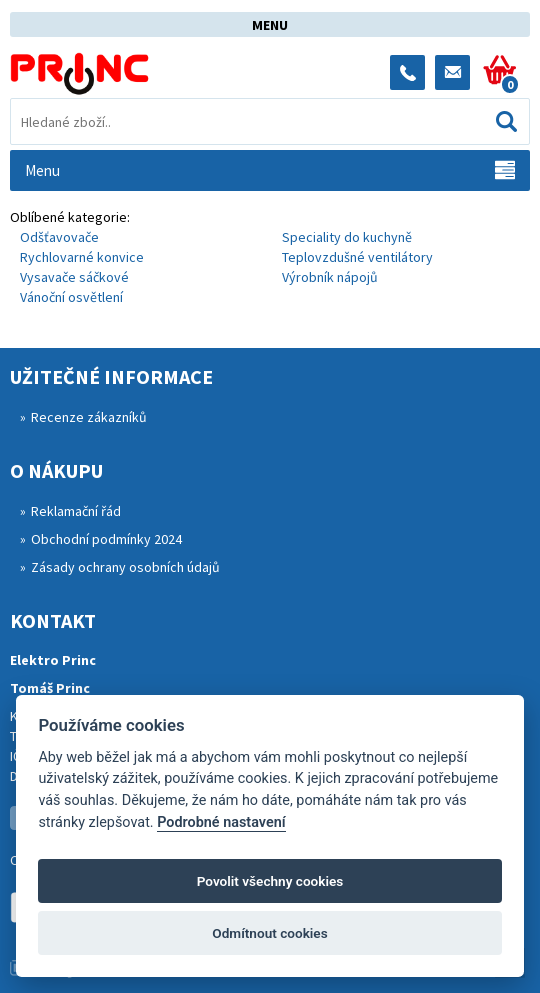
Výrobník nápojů (330, 277)
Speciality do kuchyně (347, 237)
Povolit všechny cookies (270, 881)
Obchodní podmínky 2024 (106, 539)
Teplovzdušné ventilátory (357, 257)
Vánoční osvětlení (71, 297)
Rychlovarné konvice (82, 257)
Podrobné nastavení (221, 822)
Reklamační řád (76, 511)
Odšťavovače (59, 237)
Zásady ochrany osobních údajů (125, 567)
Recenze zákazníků (89, 417)
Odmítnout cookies (269, 933)
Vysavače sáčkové (74, 277)
